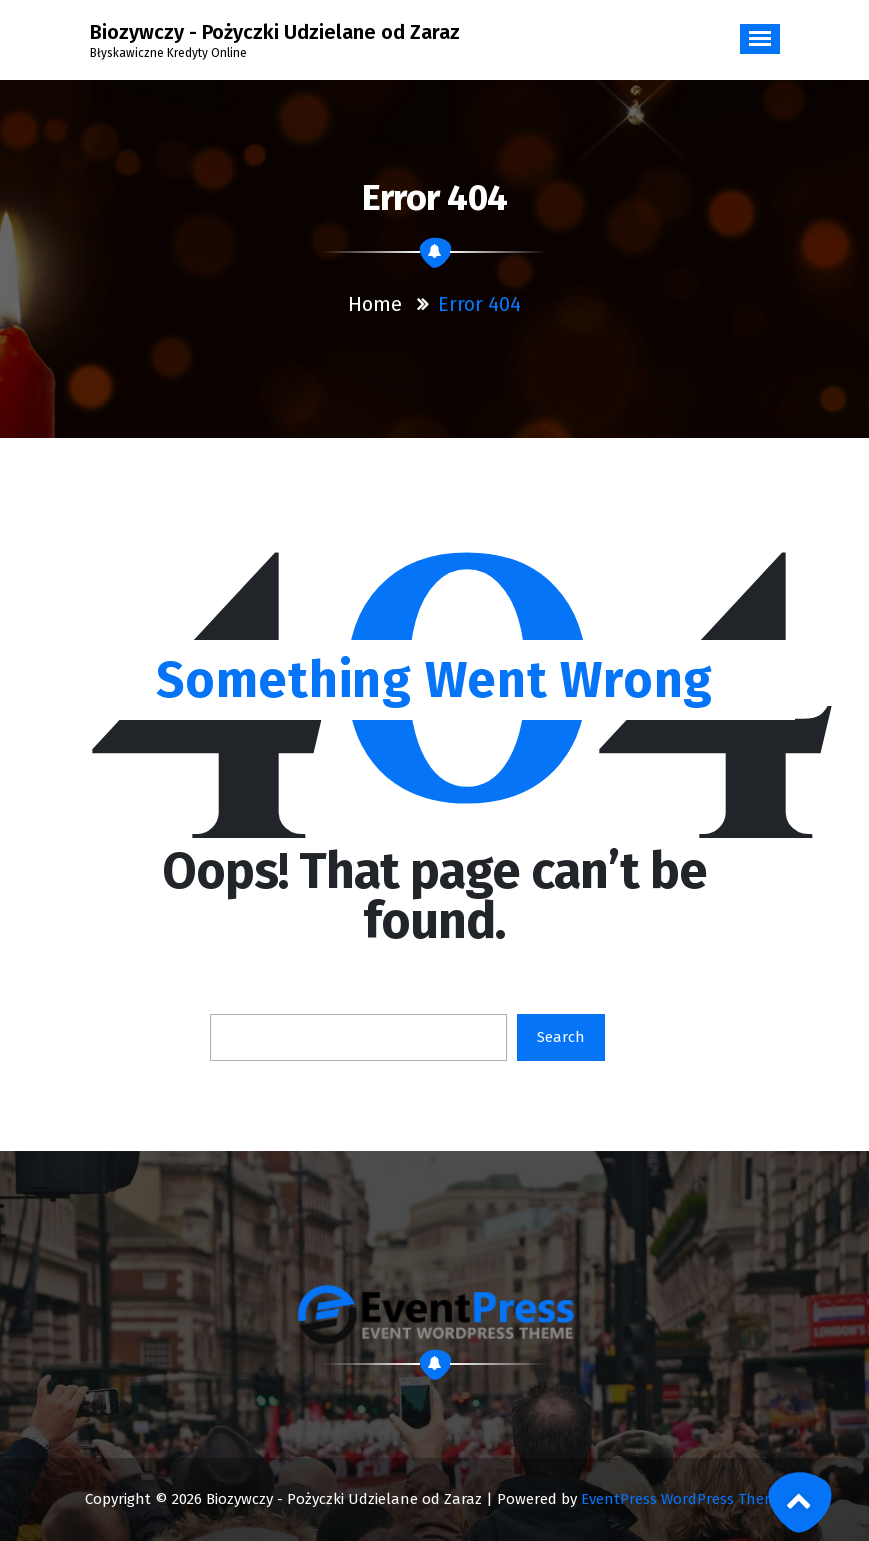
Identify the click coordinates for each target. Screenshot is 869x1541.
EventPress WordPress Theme (683, 1499)
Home (375, 304)
